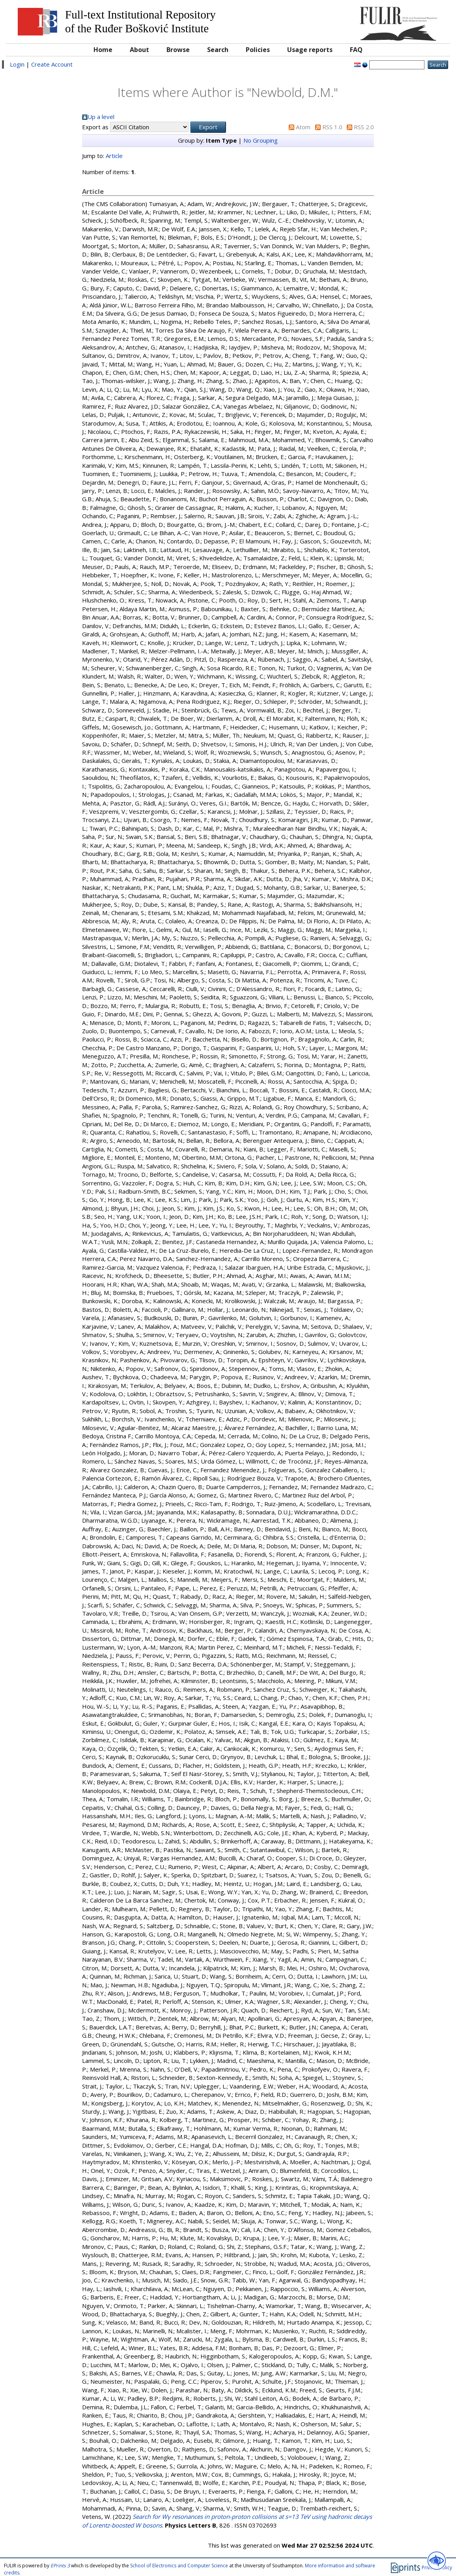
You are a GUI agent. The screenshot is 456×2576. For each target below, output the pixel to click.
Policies (258, 49)
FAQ (356, 49)
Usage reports (310, 49)
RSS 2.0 (364, 127)
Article (114, 156)
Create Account (52, 64)
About (139, 49)
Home (102, 49)
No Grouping (260, 140)
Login (17, 64)
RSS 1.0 (332, 127)
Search (217, 49)
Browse (178, 49)
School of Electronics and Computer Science (179, 2565)
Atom (303, 127)
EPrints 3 (60, 2565)
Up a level (101, 117)
